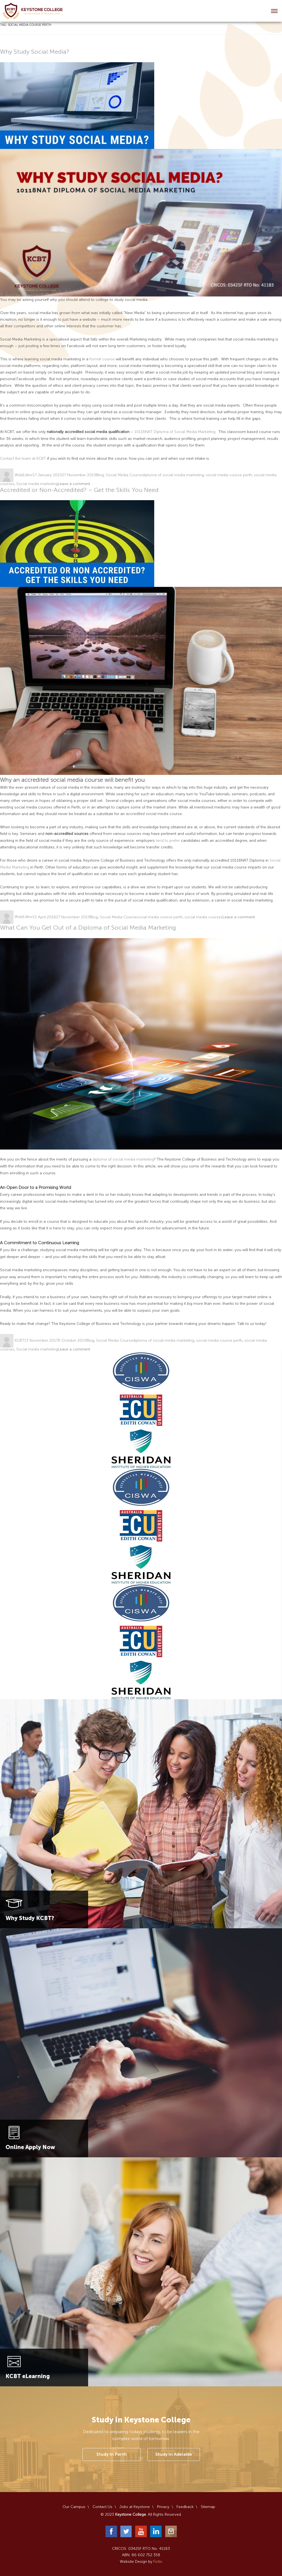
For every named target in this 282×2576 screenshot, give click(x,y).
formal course (102, 359)
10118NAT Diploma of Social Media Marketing (174, 432)
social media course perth (229, 475)
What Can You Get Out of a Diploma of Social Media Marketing (88, 928)
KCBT (19, 1340)
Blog (100, 475)
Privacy (163, 2506)
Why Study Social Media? (34, 51)
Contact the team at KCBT (23, 458)
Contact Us (102, 2506)
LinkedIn (156, 2531)
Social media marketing (37, 484)
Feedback (185, 2506)
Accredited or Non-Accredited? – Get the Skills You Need (79, 490)
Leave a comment (74, 484)
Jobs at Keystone (135, 2506)
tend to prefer (168, 840)
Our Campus (74, 2506)
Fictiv (157, 2561)
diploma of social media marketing (173, 475)
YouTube (141, 2531)
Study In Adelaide (173, 2454)
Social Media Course (124, 475)
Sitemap (208, 2506)
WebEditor (24, 475)
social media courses (204, 917)
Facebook (111, 2531)
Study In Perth (111, 2454)
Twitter (126, 2531)
